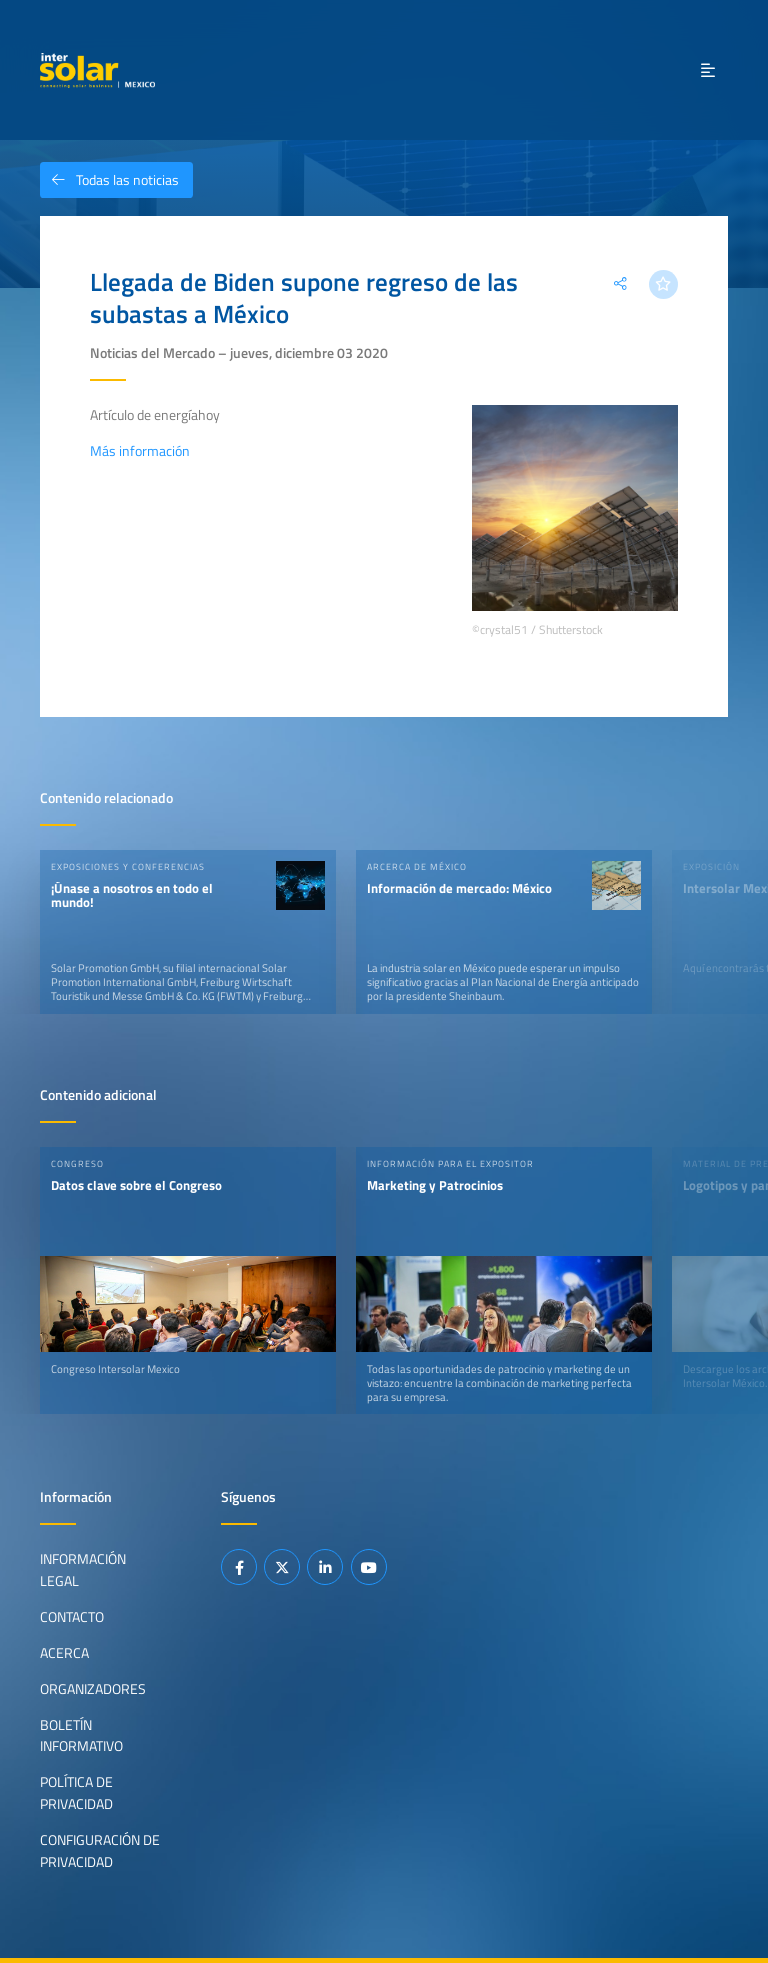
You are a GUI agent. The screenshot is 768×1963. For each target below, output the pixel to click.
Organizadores (93, 1689)
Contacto (72, 1617)
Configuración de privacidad (100, 1851)
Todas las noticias (109, 180)
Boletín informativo (81, 1736)
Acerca (64, 1653)
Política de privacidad (76, 1793)
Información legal (83, 1570)
